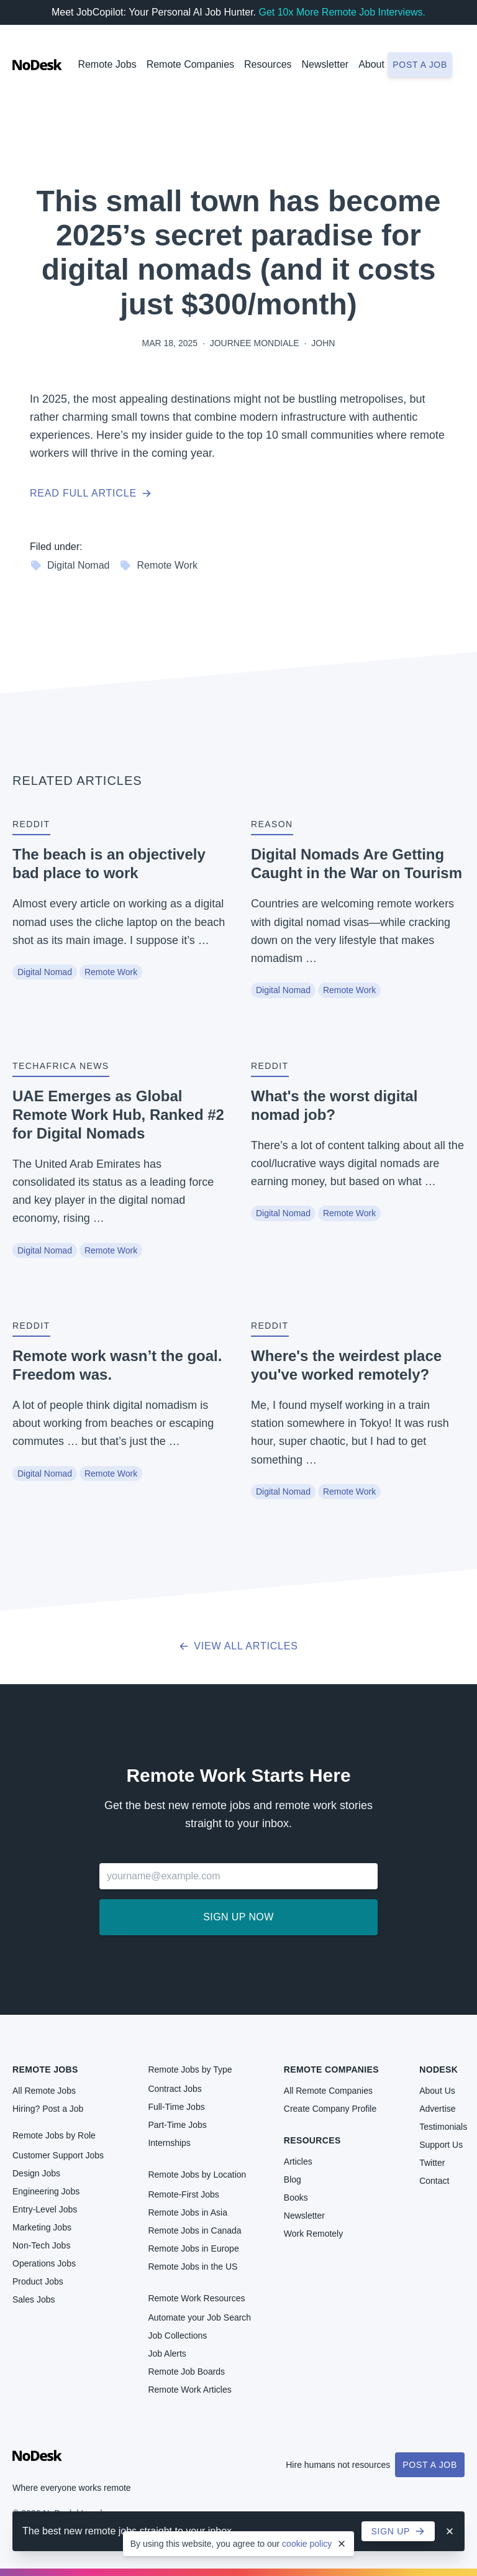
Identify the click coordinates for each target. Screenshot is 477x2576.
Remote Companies (190, 64)
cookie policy (307, 2544)
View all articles (238, 1646)
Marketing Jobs (41, 2227)
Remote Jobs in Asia (187, 2212)
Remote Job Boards (186, 2372)
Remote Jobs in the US (192, 2266)
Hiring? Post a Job (47, 2109)
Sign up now (238, 1917)
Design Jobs (36, 2173)
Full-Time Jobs (176, 2107)
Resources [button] (267, 64)
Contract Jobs (174, 2089)
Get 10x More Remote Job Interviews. (341, 12)
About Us (437, 2091)
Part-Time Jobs (177, 2125)
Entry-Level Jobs (44, 2209)
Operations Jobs (44, 2263)
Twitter (432, 2163)
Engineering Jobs (46, 2191)
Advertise (437, 2109)
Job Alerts (167, 2353)
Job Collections (177, 2335)
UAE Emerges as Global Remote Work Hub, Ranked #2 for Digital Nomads (118, 1115)
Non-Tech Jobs (41, 2245)
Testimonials (443, 2127)
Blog (292, 2179)
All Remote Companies (328, 2091)
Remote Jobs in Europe (193, 2248)
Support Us (441, 2145)
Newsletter (325, 64)
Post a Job (429, 2465)
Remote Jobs (107, 64)
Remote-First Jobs (183, 2194)
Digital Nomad (69, 565)
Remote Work (158, 565)
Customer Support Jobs (58, 2155)
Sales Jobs (33, 2299)
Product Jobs (37, 2281)
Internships (169, 2143)
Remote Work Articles (189, 2390)
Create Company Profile (330, 2109)
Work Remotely (313, 2234)
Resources (312, 2140)
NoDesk (438, 2069)
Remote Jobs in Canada (194, 2230)
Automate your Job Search (199, 2317)
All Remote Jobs (44, 2091)
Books (296, 2197)
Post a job (420, 65)
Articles (298, 2161)
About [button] (371, 64)
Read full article (91, 493)
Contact (434, 2181)
